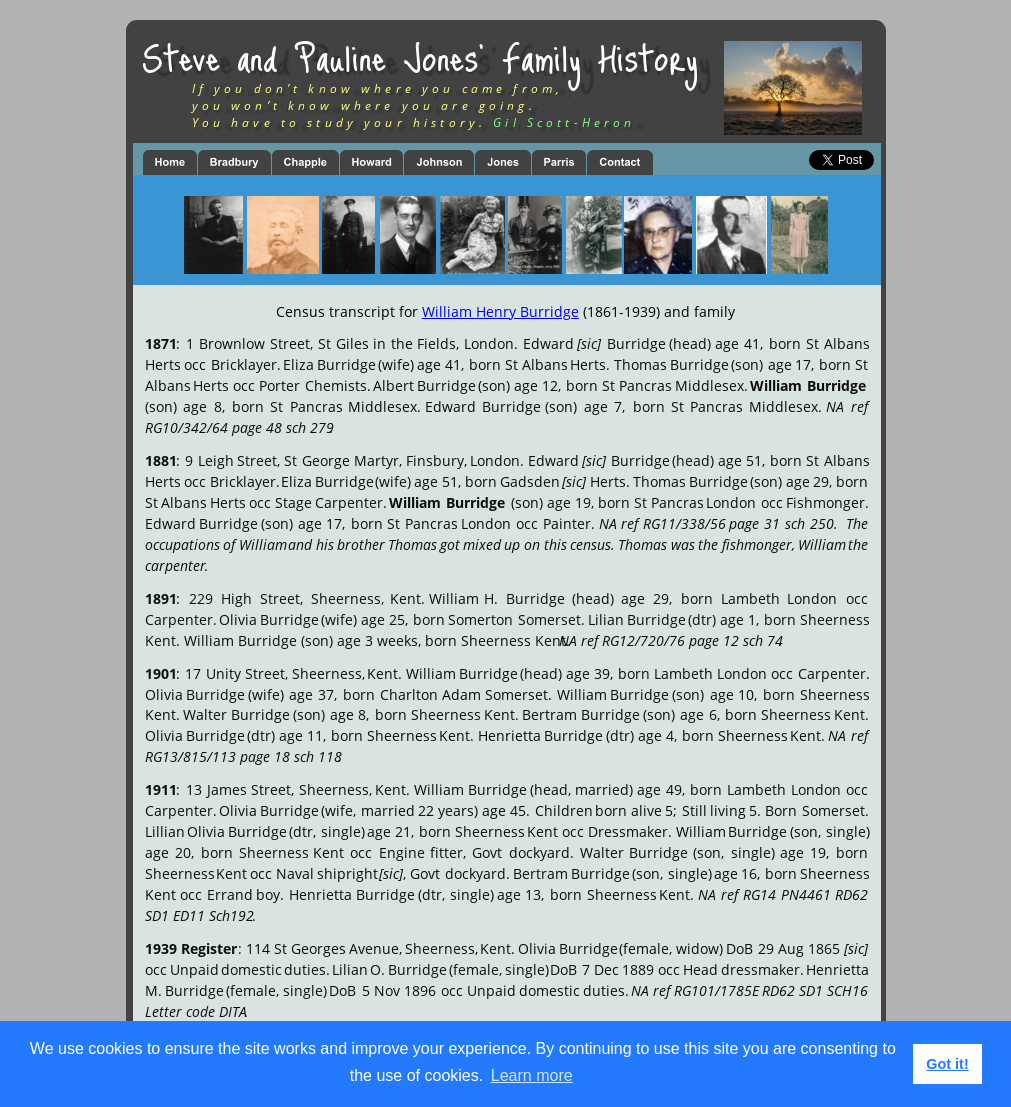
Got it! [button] (947, 1064)
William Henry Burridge (500, 311)
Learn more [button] (532, 1075)
